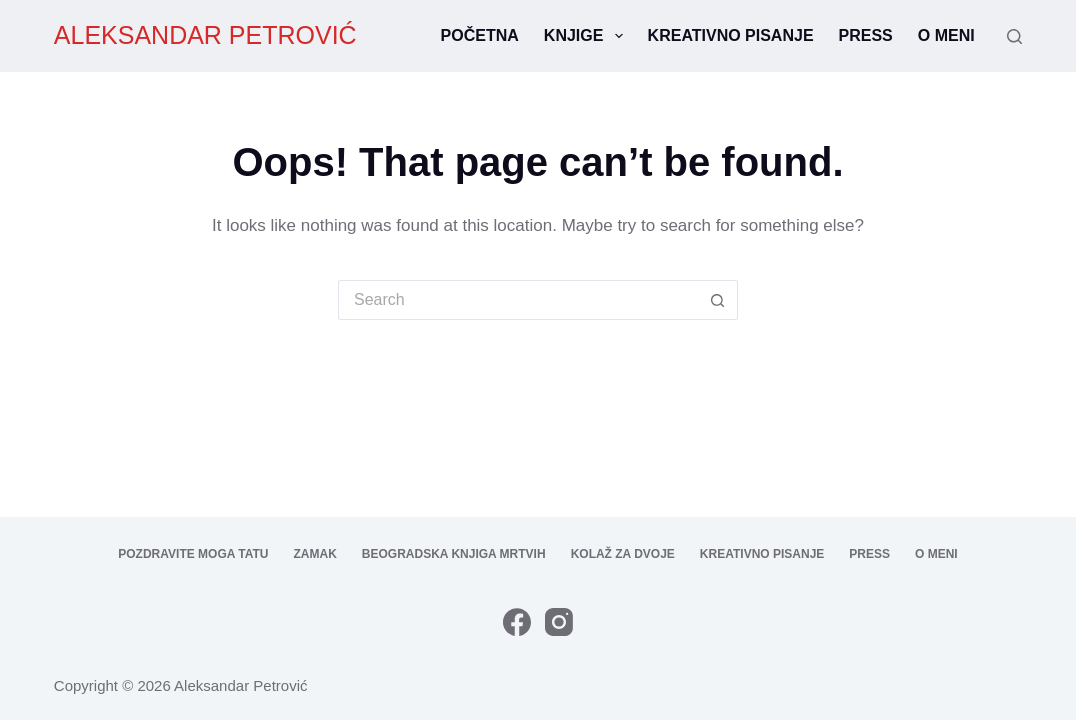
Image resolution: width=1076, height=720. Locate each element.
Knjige (587, 36)
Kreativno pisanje (731, 35)
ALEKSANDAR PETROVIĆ (205, 35)
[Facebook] (517, 622)
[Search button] (718, 300)
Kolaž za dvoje (623, 554)
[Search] (1014, 36)
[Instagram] (559, 622)
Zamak (315, 554)
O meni (946, 35)
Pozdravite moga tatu (193, 554)
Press (866, 35)
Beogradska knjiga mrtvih (454, 554)
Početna (480, 35)
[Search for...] (518, 300)
